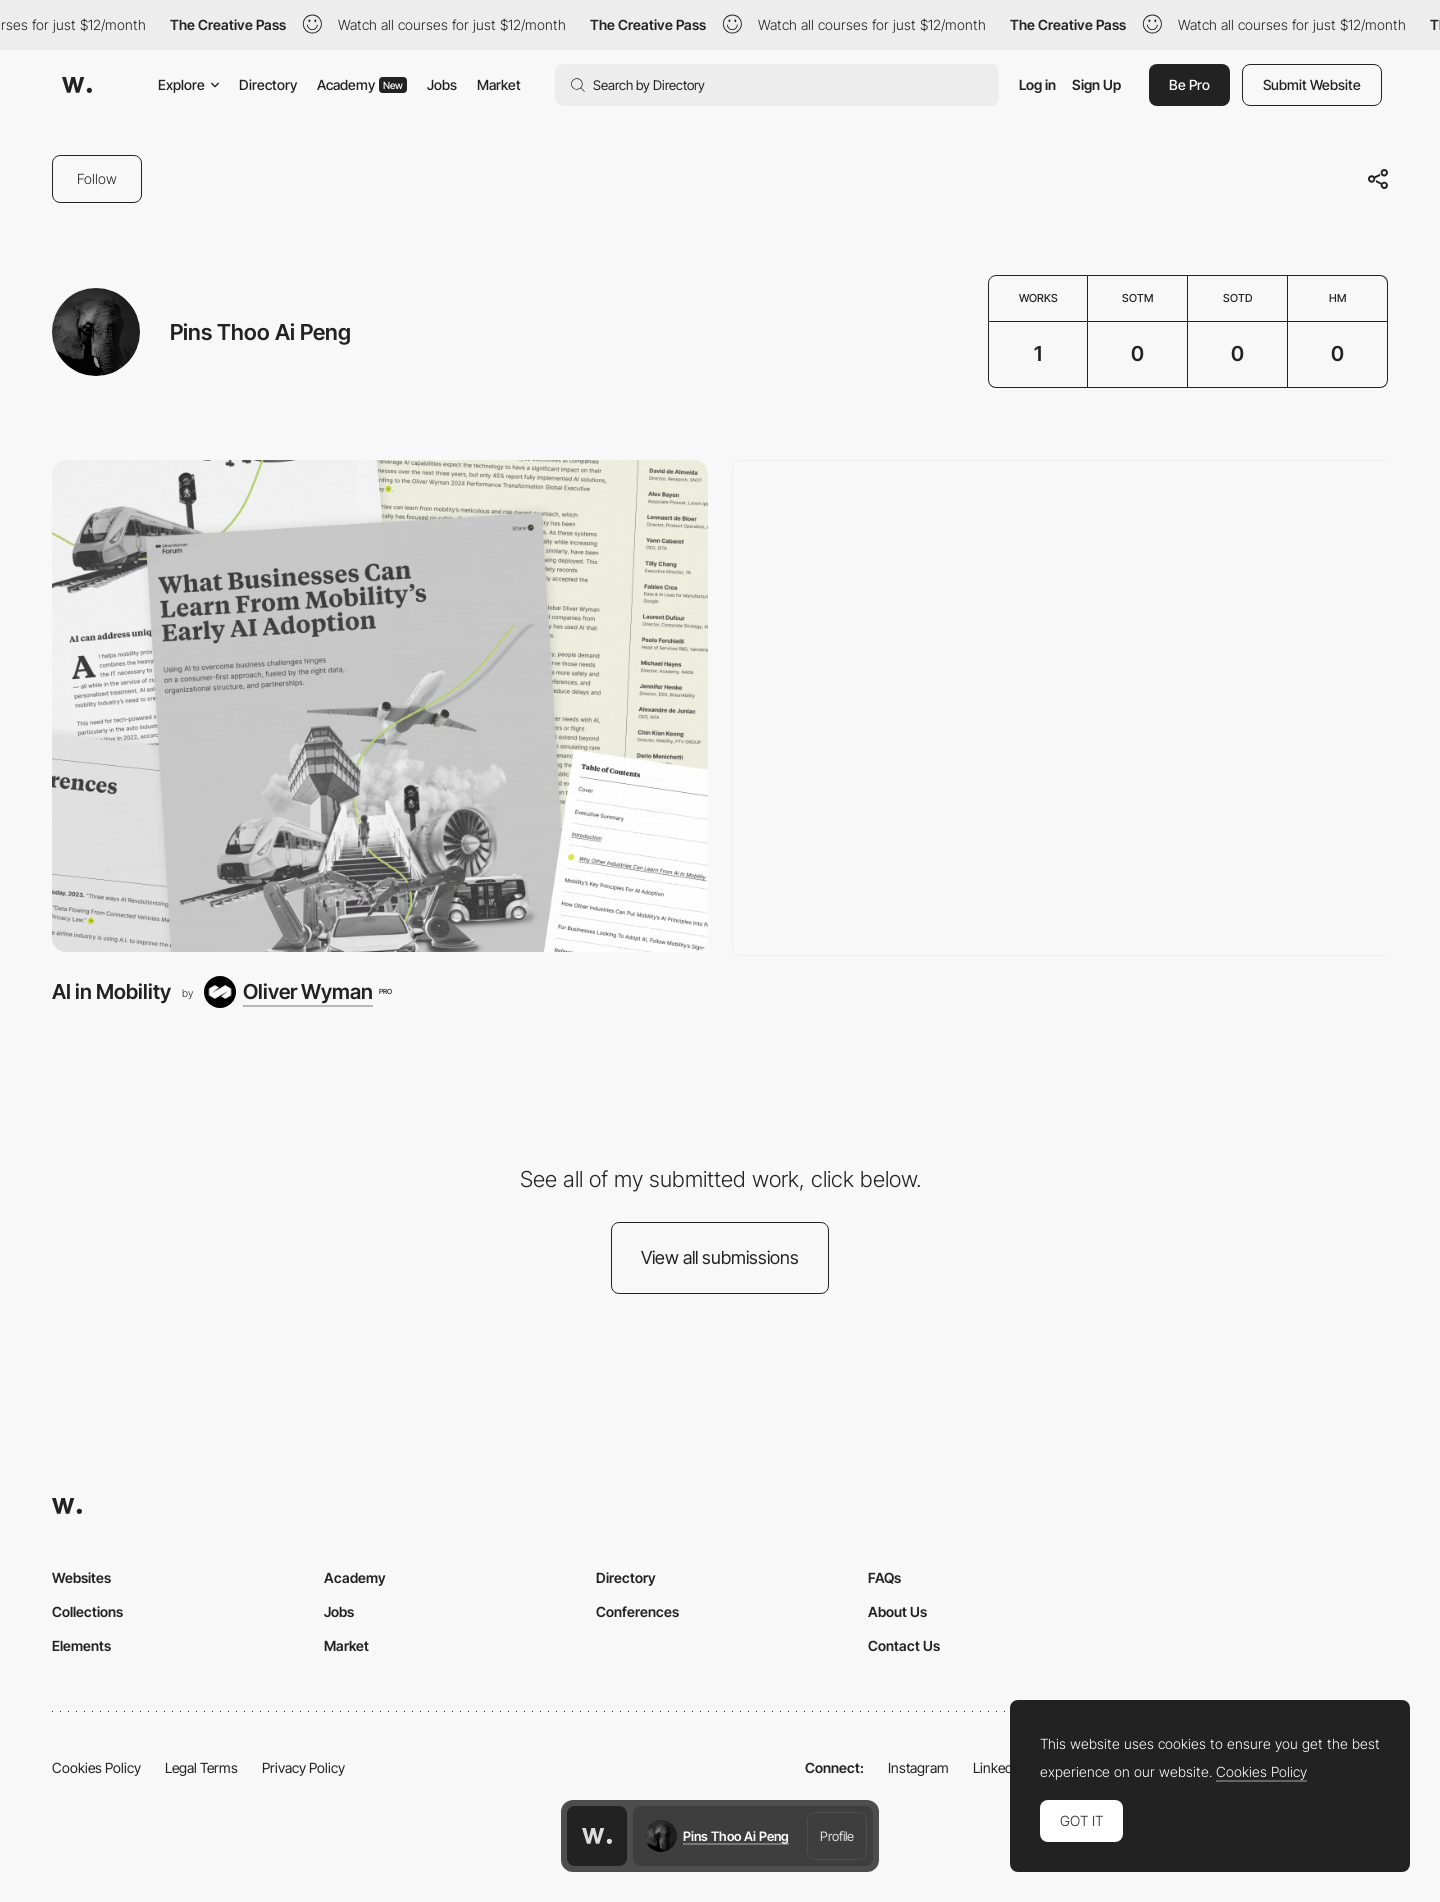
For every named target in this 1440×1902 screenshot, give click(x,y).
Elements (81, 1645)
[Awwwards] (77, 85)
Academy (362, 84)
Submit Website (1312, 84)
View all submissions (720, 1257)
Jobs (442, 84)
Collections (87, 1611)
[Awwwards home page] (597, 1836)
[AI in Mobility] (380, 706)
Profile (837, 1836)
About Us (897, 1611)
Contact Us (904, 1645)
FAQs (884, 1577)
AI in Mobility (111, 991)
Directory (268, 84)
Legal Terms (201, 1767)
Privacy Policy (303, 1767)
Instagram (918, 1767)
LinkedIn (998, 1767)
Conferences (637, 1611)
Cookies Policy (96, 1767)
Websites (81, 1577)
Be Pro (1189, 84)
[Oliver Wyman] (297, 992)
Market (499, 84)
